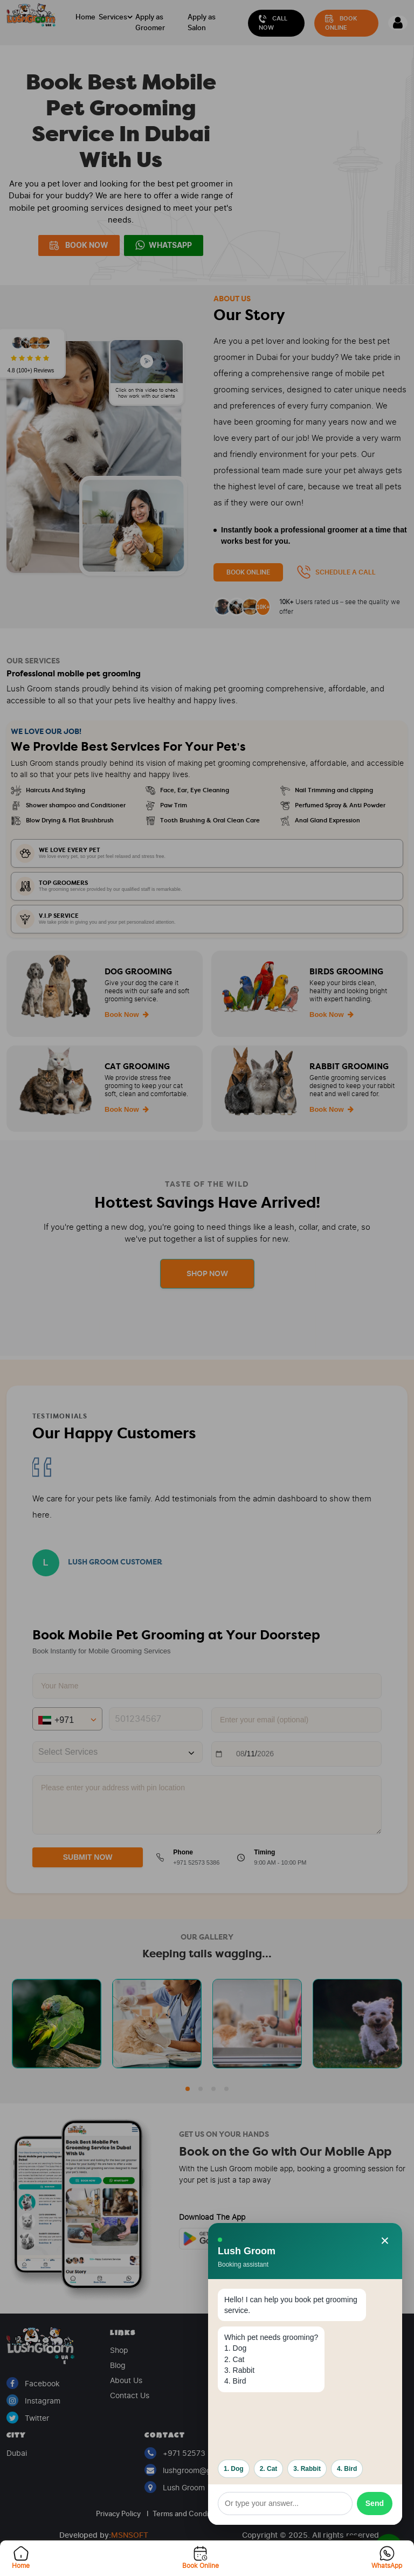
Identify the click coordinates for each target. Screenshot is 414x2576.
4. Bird (347, 2469)
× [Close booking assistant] (385, 2241)
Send (374, 2503)
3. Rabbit (307, 2469)
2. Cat (269, 2469)
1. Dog (234, 2469)
